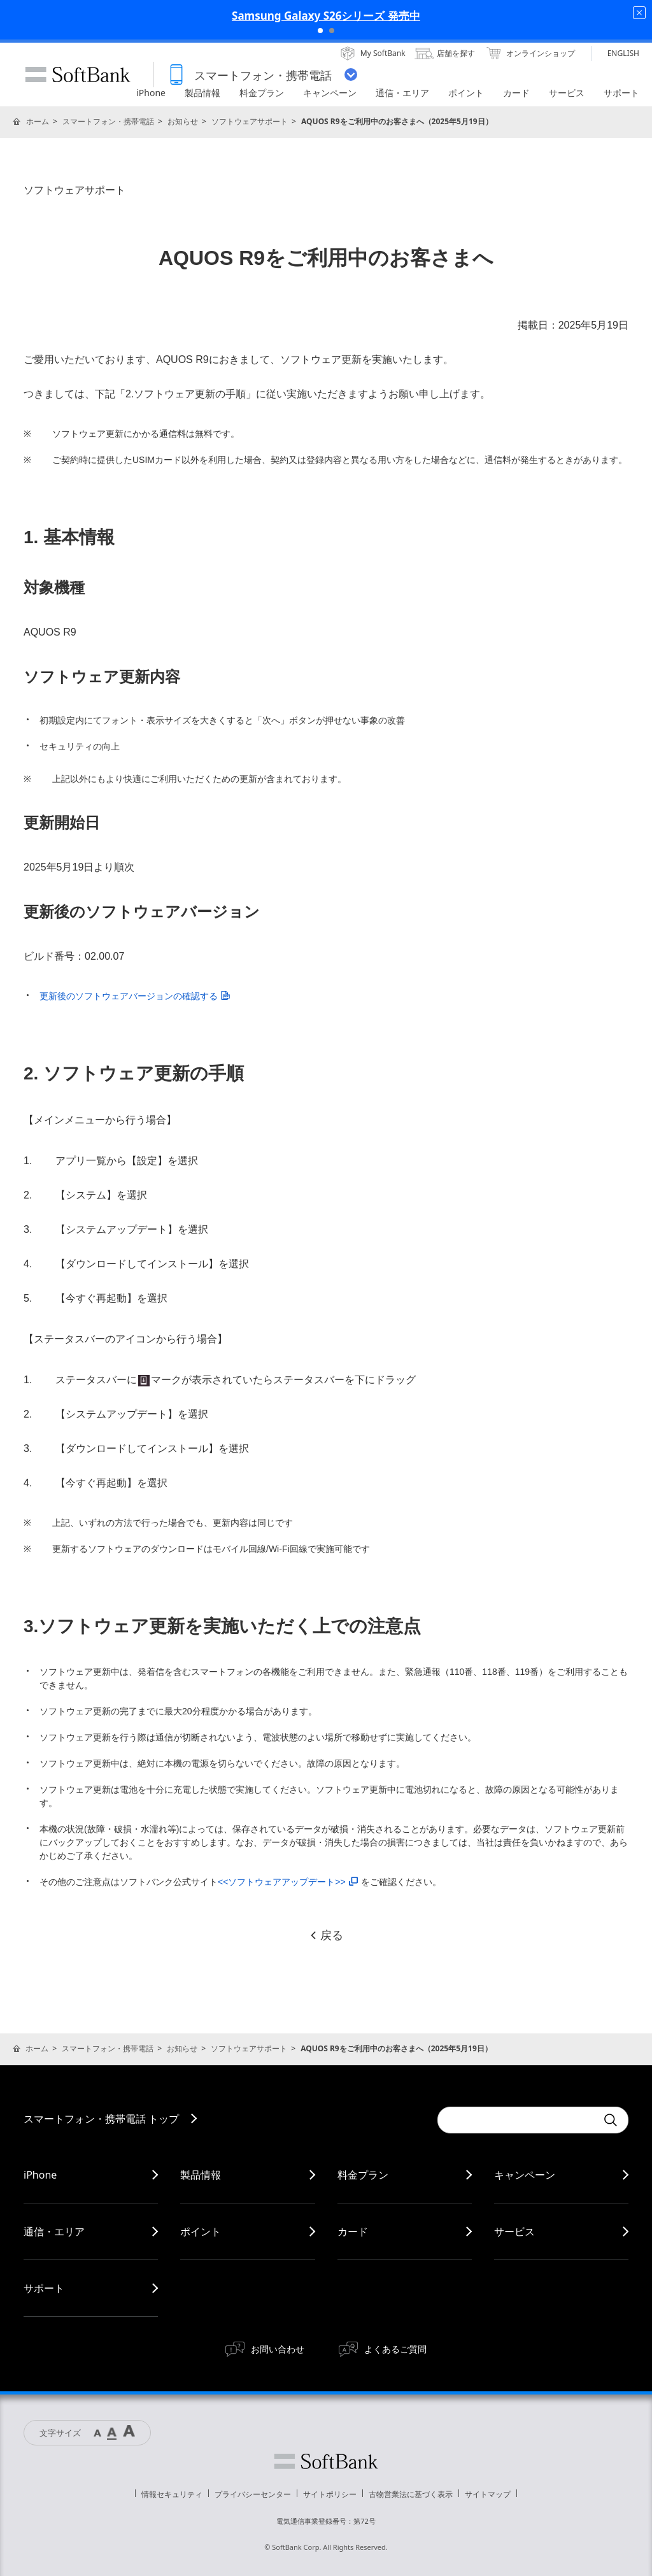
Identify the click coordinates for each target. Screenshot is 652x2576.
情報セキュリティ (171, 2494)
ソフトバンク (326, 2461)
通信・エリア (54, 2231)
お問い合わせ (277, 2349)
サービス (514, 2231)
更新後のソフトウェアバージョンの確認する (134, 996)
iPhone (40, 2175)
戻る (326, 1935)
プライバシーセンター (253, 2494)
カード (352, 2231)
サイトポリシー (330, 2494)
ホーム (37, 121)
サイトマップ (488, 2494)
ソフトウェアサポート (249, 121)
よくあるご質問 (395, 2349)
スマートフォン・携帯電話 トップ (101, 2119)
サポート (44, 2288)
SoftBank (77, 74)
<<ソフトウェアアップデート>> (288, 1882)
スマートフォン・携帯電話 (108, 121)
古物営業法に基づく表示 (411, 2494)
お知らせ (182, 121)
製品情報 (200, 2175)
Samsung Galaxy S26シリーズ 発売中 (326, 15)
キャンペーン (524, 2175)
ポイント (200, 2231)
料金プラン (362, 2175)
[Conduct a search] (517, 2120)
